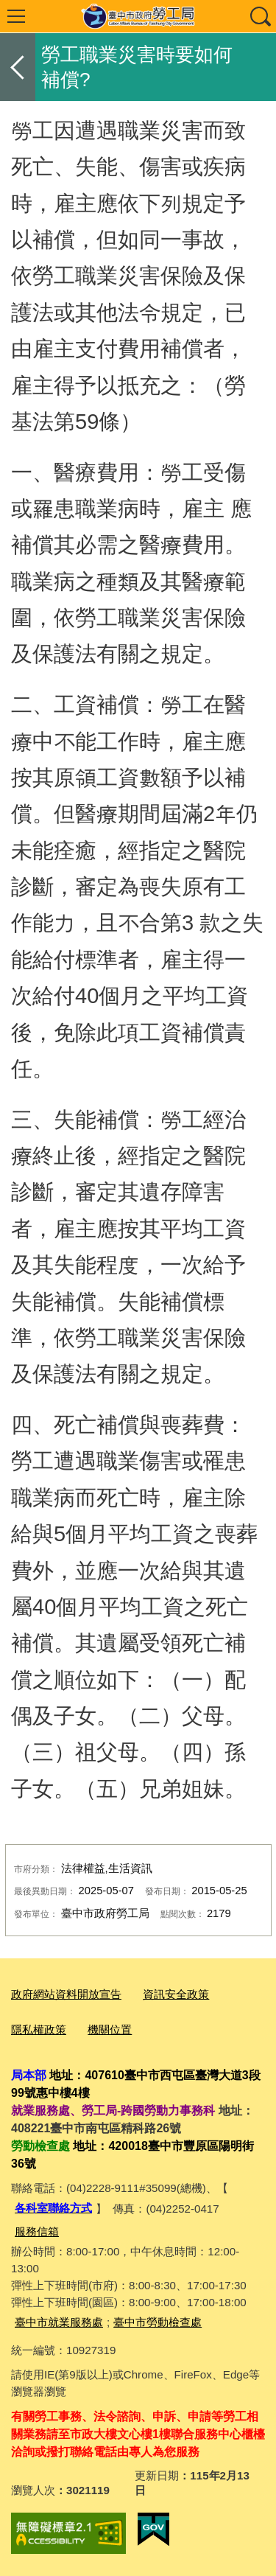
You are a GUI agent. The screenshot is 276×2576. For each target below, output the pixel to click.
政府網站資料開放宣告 (66, 1994)
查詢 (260, 16)
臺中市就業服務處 (59, 2322)
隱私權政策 (38, 2029)
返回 (17, 67)
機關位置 (110, 2029)
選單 (16, 16)
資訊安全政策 (176, 1994)
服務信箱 (37, 2231)
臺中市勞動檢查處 (157, 2322)
